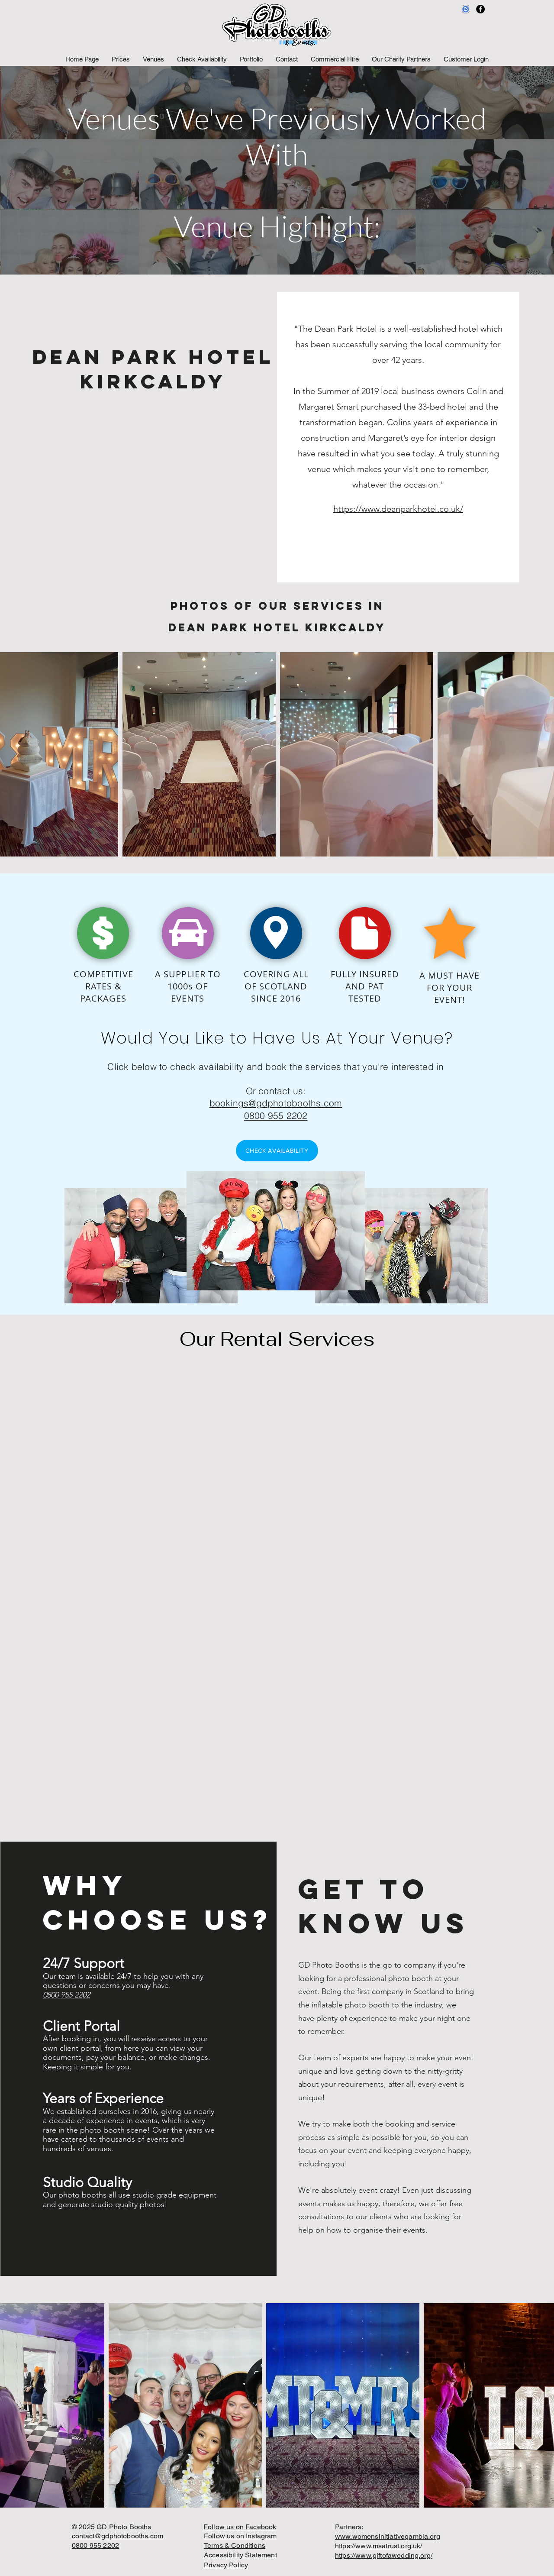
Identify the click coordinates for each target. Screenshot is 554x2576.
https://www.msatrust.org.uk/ (378, 2546)
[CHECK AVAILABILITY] (277, 1150)
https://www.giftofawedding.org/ (383, 2555)
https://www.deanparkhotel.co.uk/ (398, 509)
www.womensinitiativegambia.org (387, 2536)
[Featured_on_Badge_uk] (465, 9)
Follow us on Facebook (239, 2527)
